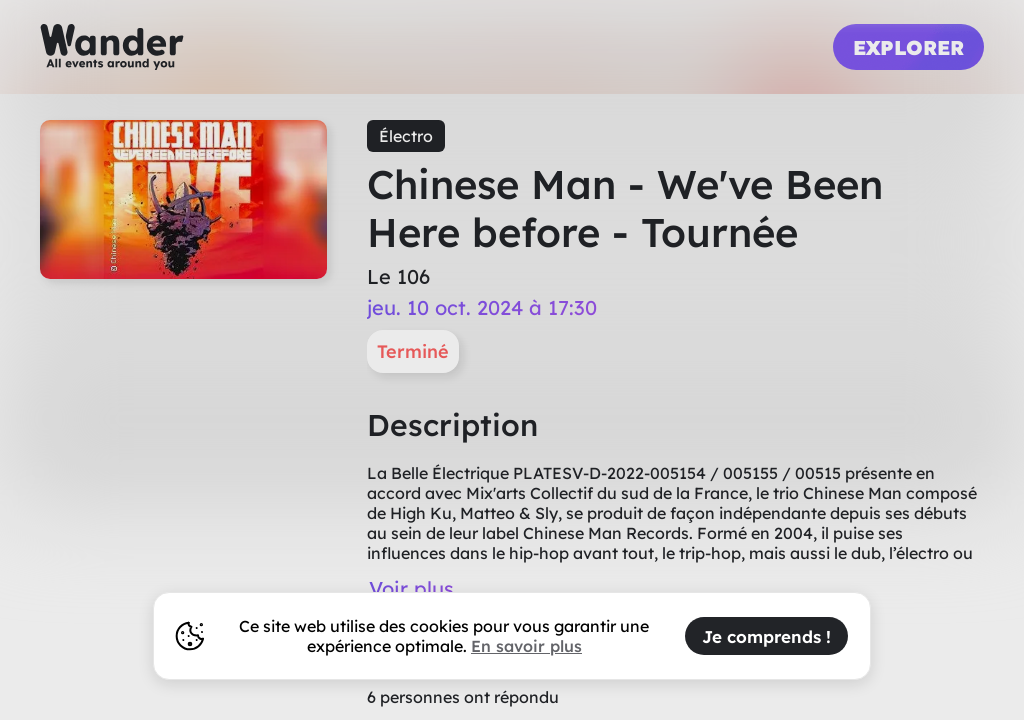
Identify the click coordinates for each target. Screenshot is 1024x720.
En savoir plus (526, 646)
